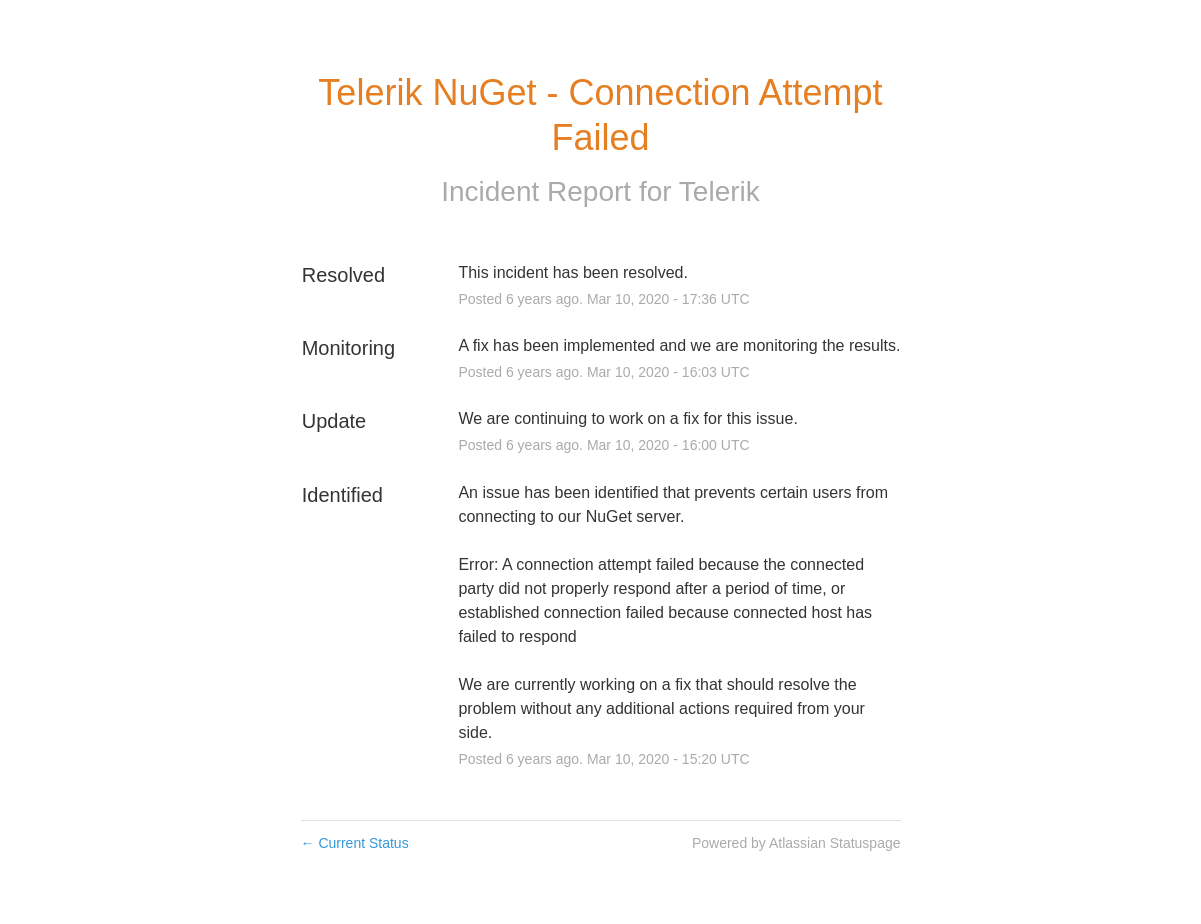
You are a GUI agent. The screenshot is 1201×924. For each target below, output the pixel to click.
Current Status (355, 843)
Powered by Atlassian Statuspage (796, 843)
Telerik (719, 191)
